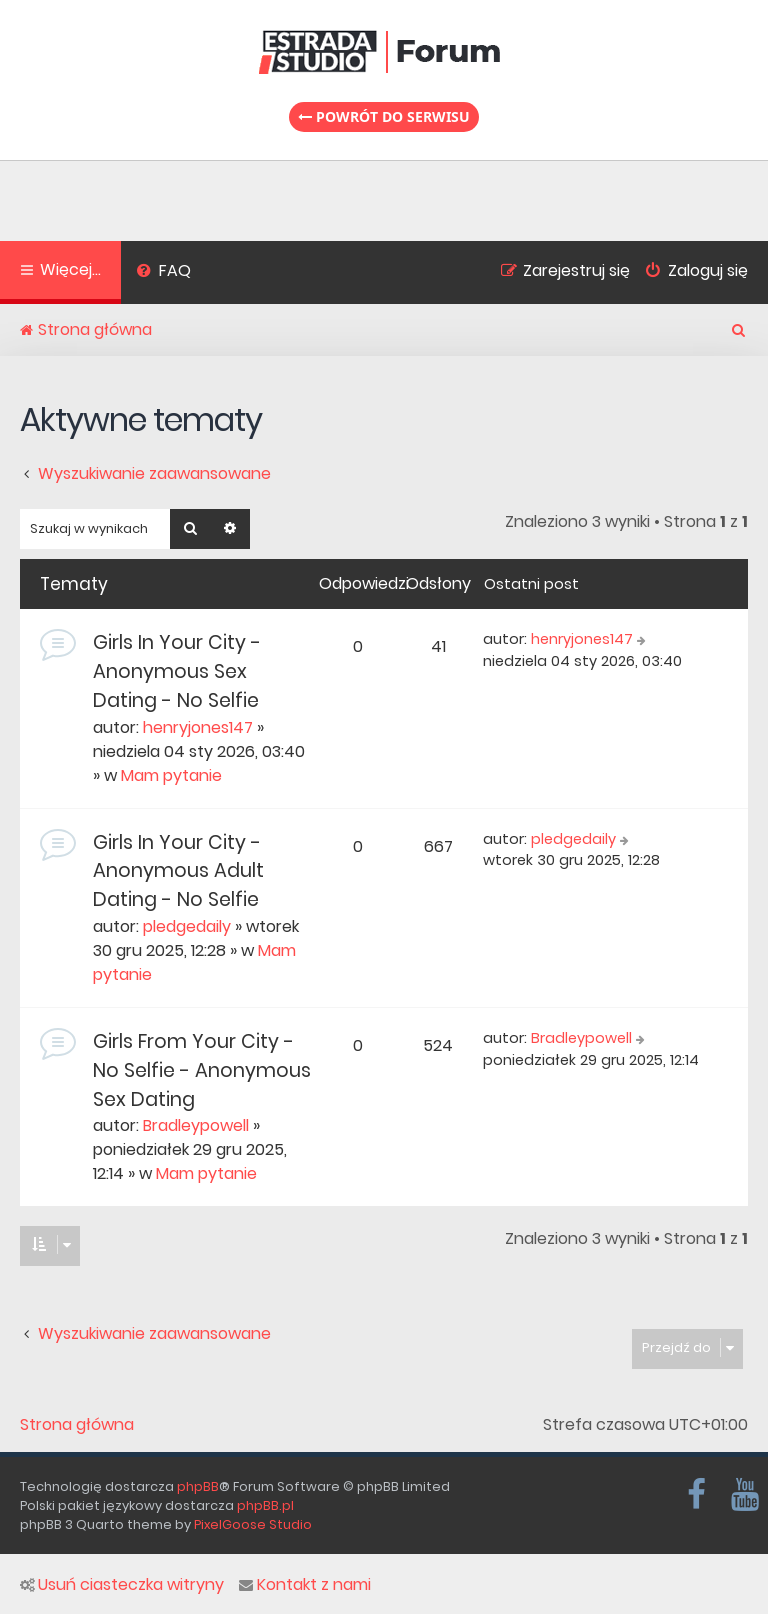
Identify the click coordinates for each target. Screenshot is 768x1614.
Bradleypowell (196, 1125)
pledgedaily (187, 926)
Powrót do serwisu (384, 116)
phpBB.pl (265, 1505)
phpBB (198, 1486)
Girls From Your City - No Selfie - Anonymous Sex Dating (202, 1070)
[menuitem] (163, 273)
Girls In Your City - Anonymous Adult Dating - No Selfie (178, 871)
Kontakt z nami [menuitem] (305, 1585)
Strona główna (77, 1425)
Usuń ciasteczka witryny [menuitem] (122, 1585)
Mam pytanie (171, 775)
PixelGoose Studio (253, 1524)
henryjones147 (198, 727)
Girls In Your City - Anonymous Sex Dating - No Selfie (177, 671)
